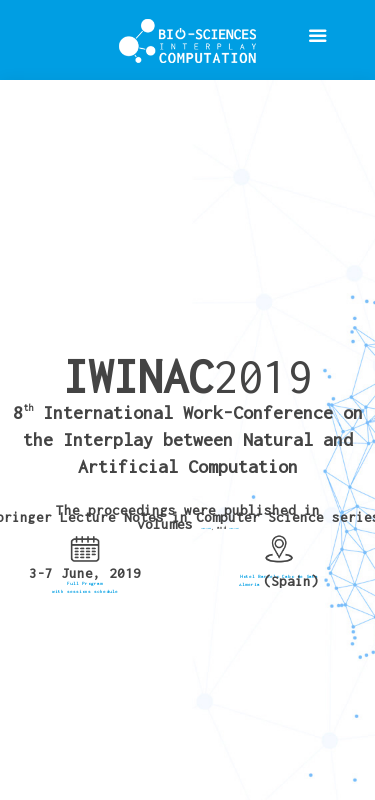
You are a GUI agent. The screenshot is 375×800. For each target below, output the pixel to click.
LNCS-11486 (206, 528)
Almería (251, 584)
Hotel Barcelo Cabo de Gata (279, 576)
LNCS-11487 (234, 528)
